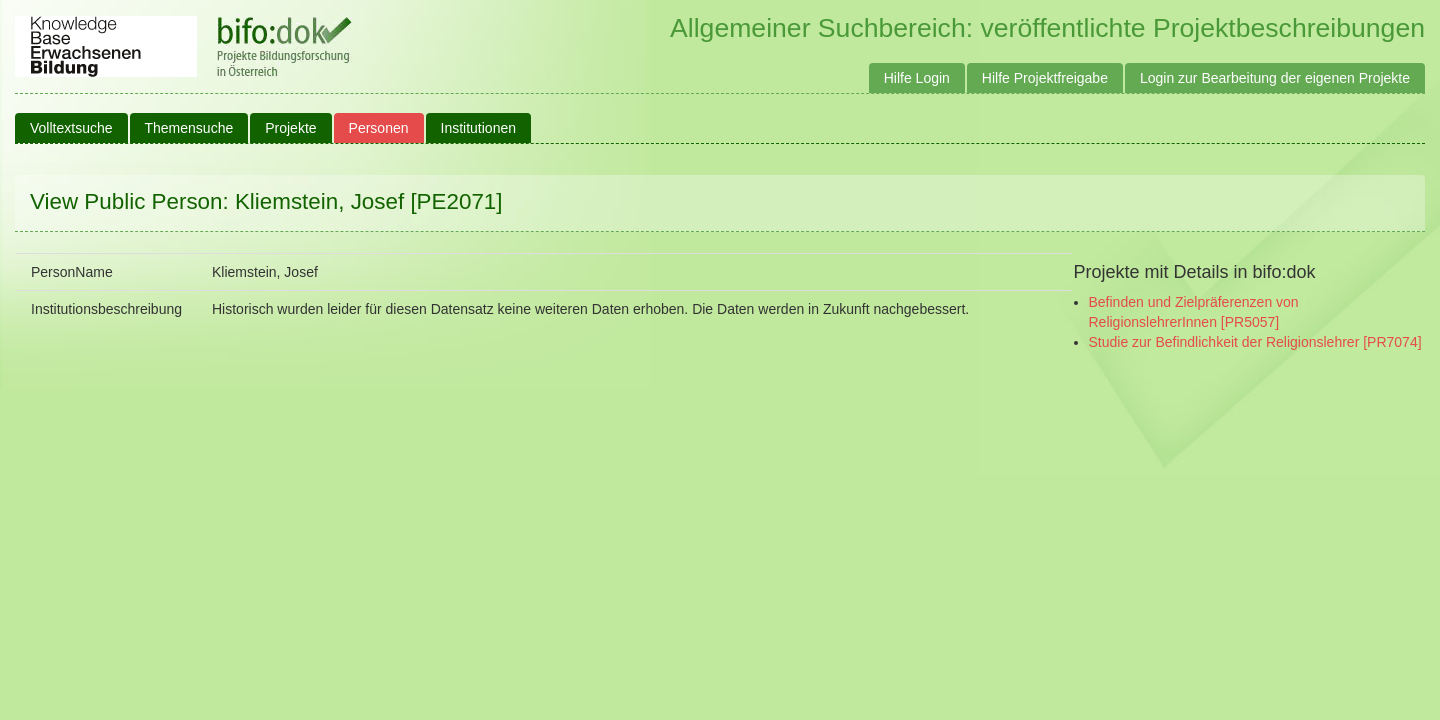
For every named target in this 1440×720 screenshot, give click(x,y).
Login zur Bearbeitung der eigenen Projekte (1275, 78)
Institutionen (479, 128)
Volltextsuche (71, 128)
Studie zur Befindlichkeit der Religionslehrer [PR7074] (1255, 342)
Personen (379, 128)
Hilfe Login (917, 78)
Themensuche (189, 128)
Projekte (290, 128)
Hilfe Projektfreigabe (1045, 78)
